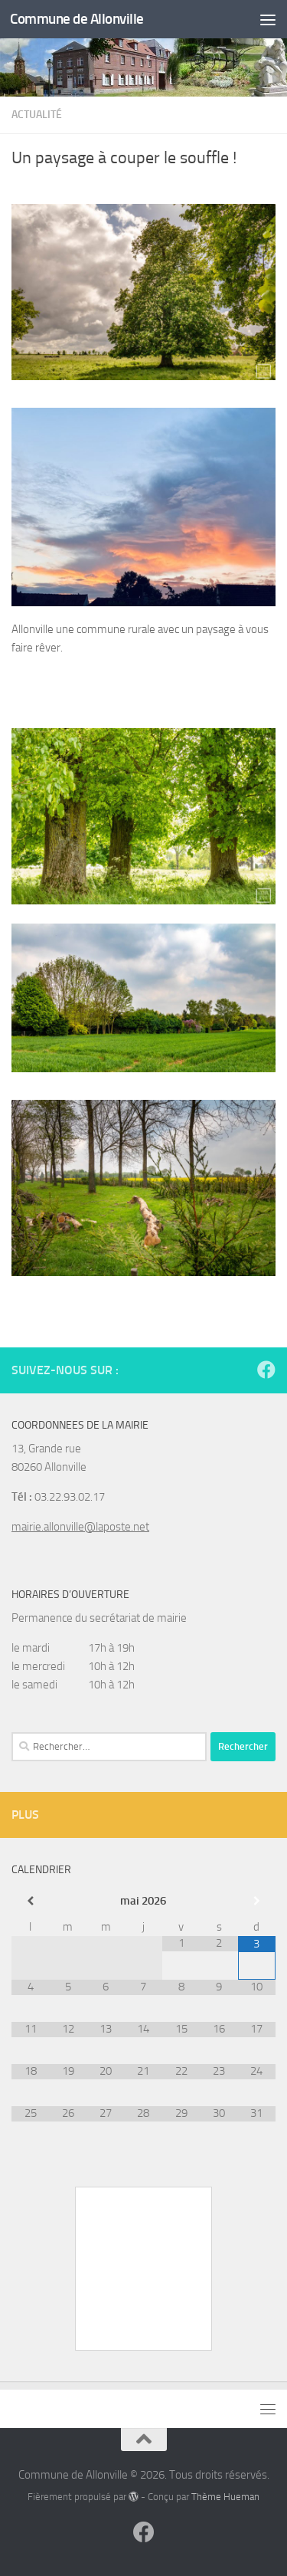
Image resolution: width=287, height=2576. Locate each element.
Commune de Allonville (77, 19)
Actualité (36, 114)
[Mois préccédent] (30, 1901)
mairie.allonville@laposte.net (80, 1527)
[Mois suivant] (257, 1901)
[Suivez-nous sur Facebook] (266, 1369)
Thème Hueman (225, 2496)
